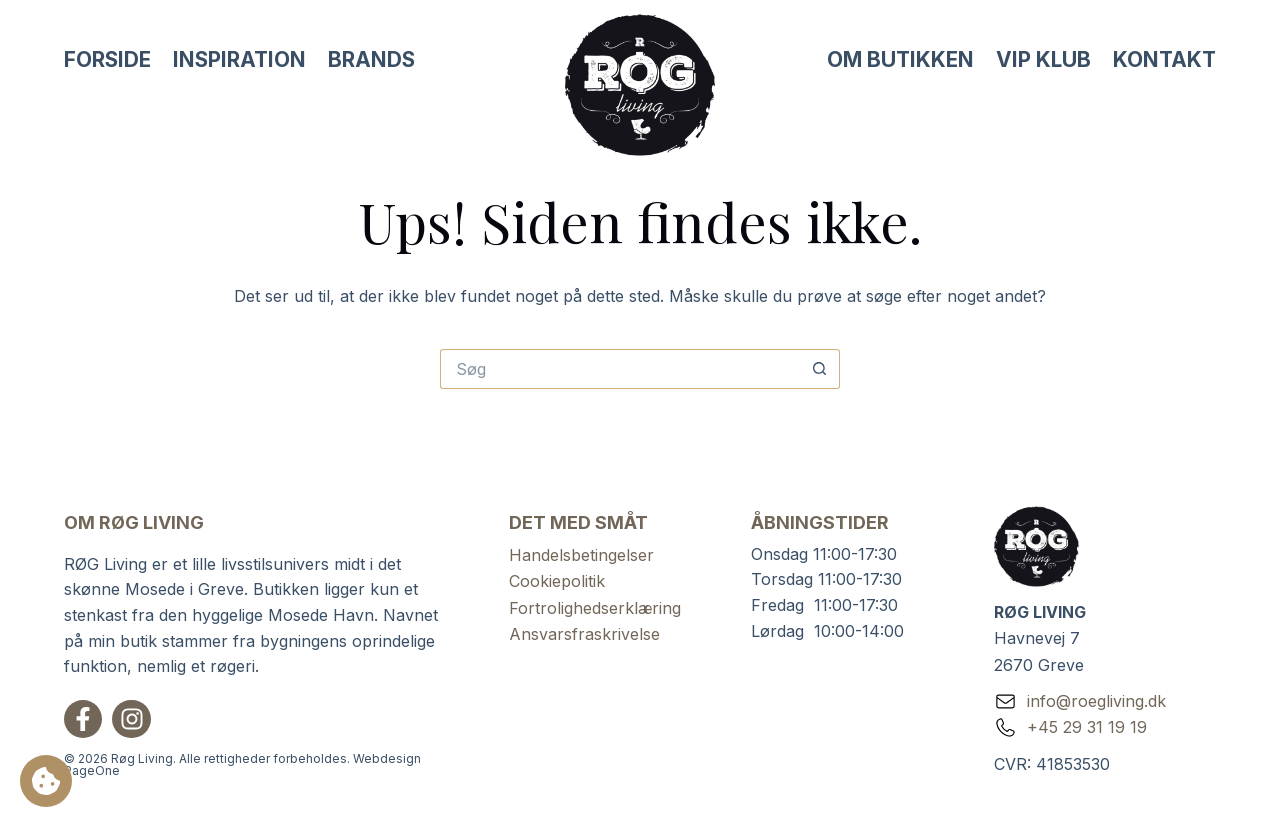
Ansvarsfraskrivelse (584, 634)
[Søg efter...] (620, 369)
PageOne (92, 770)
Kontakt (1164, 59)
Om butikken (900, 59)
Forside (107, 59)
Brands (371, 59)
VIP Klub (1043, 59)
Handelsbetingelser (581, 555)
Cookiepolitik (557, 581)
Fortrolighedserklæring (595, 608)
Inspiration (239, 59)
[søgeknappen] (820, 369)
